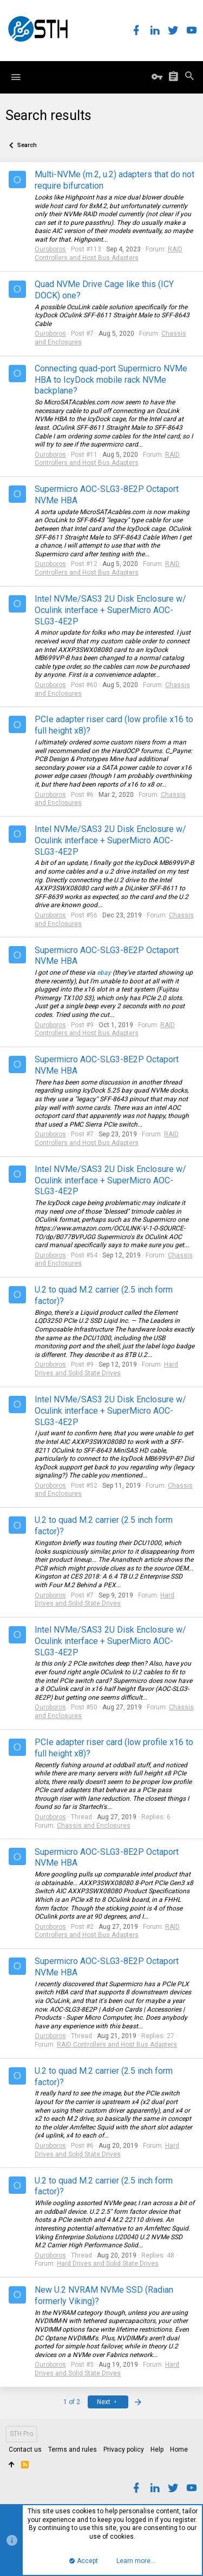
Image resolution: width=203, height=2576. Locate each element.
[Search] (189, 77)
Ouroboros (50, 249)
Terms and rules (72, 2449)
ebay (104, 972)
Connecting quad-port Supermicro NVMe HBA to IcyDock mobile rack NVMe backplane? (111, 379)
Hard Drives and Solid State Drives (106, 1369)
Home (179, 2449)
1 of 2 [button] (71, 2402)
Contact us (25, 2449)
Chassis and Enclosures (93, 1825)
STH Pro (21, 2434)
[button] (15, 77)
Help (156, 2449)
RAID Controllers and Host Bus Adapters (108, 253)
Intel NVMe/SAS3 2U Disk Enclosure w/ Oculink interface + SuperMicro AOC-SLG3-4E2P (110, 610)
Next (108, 2402)
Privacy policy (123, 2449)
